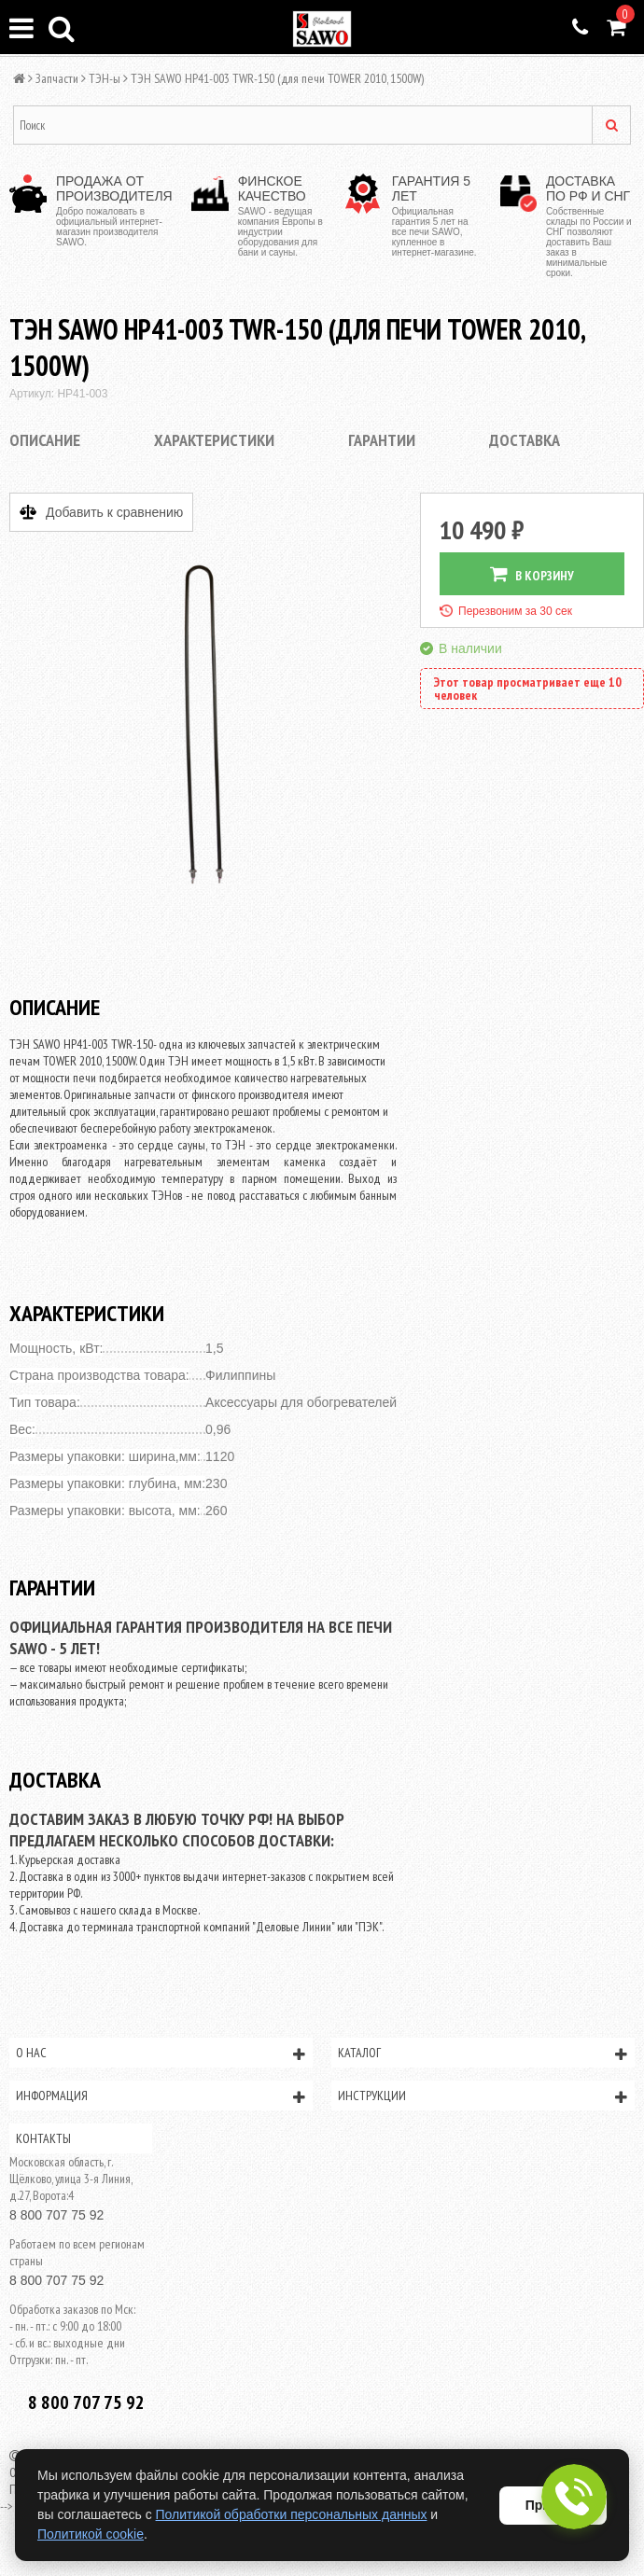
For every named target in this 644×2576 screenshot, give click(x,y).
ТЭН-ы (104, 78)
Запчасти (56, 78)
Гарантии (381, 440)
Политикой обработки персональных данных (291, 2514)
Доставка (524, 440)
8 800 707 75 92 (56, 2214)
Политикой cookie (90, 2534)
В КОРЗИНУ (532, 574)
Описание (44, 440)
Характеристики (214, 440)
